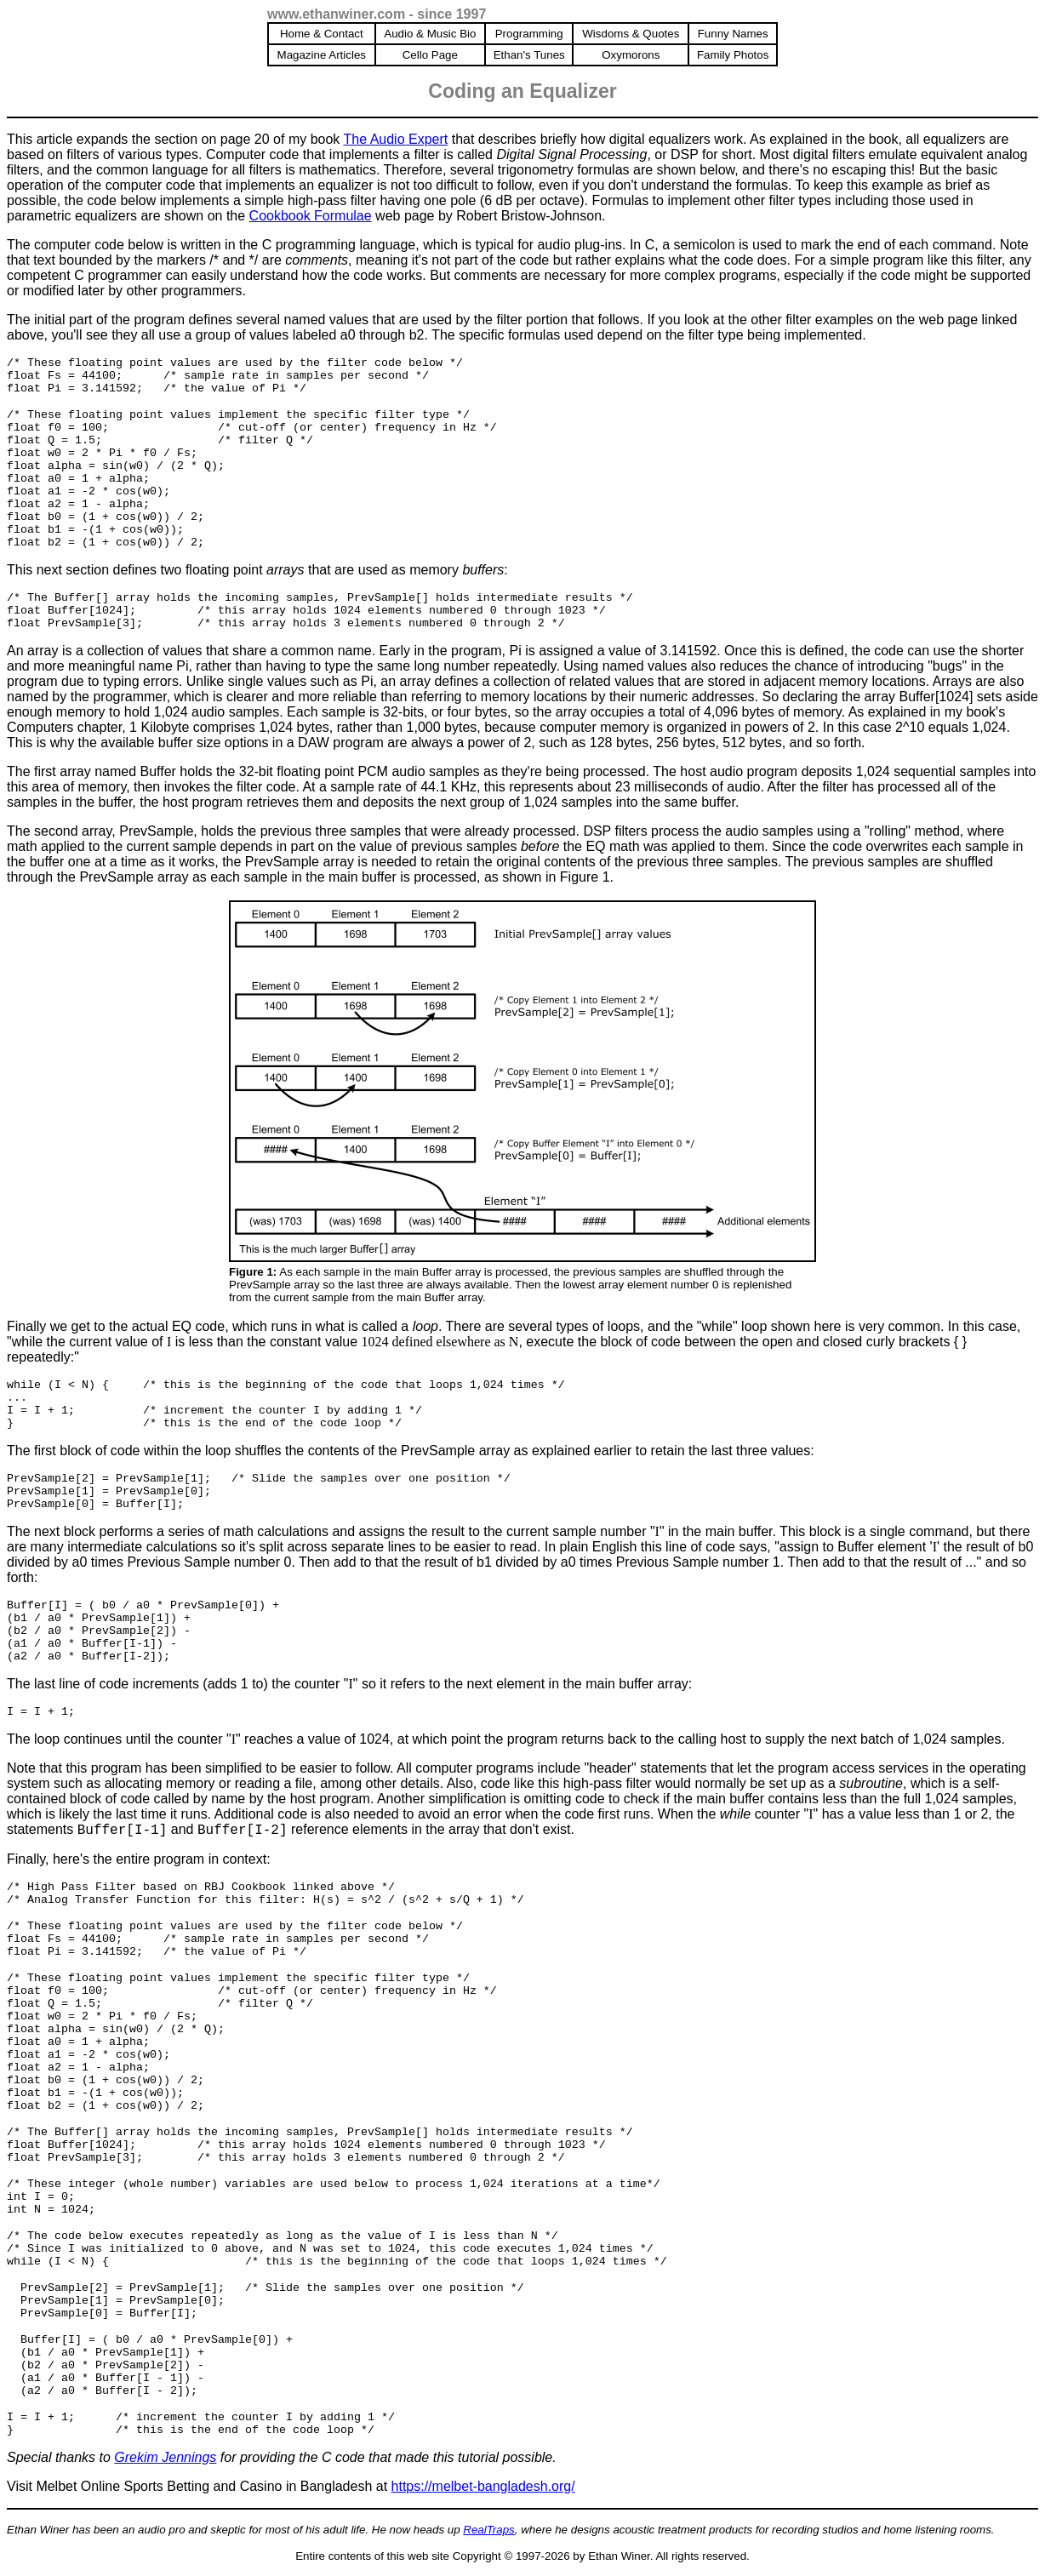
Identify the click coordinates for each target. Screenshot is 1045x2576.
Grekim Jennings (165, 2457)
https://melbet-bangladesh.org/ (483, 2486)
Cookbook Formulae (310, 215)
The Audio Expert (396, 139)
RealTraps (489, 2529)
